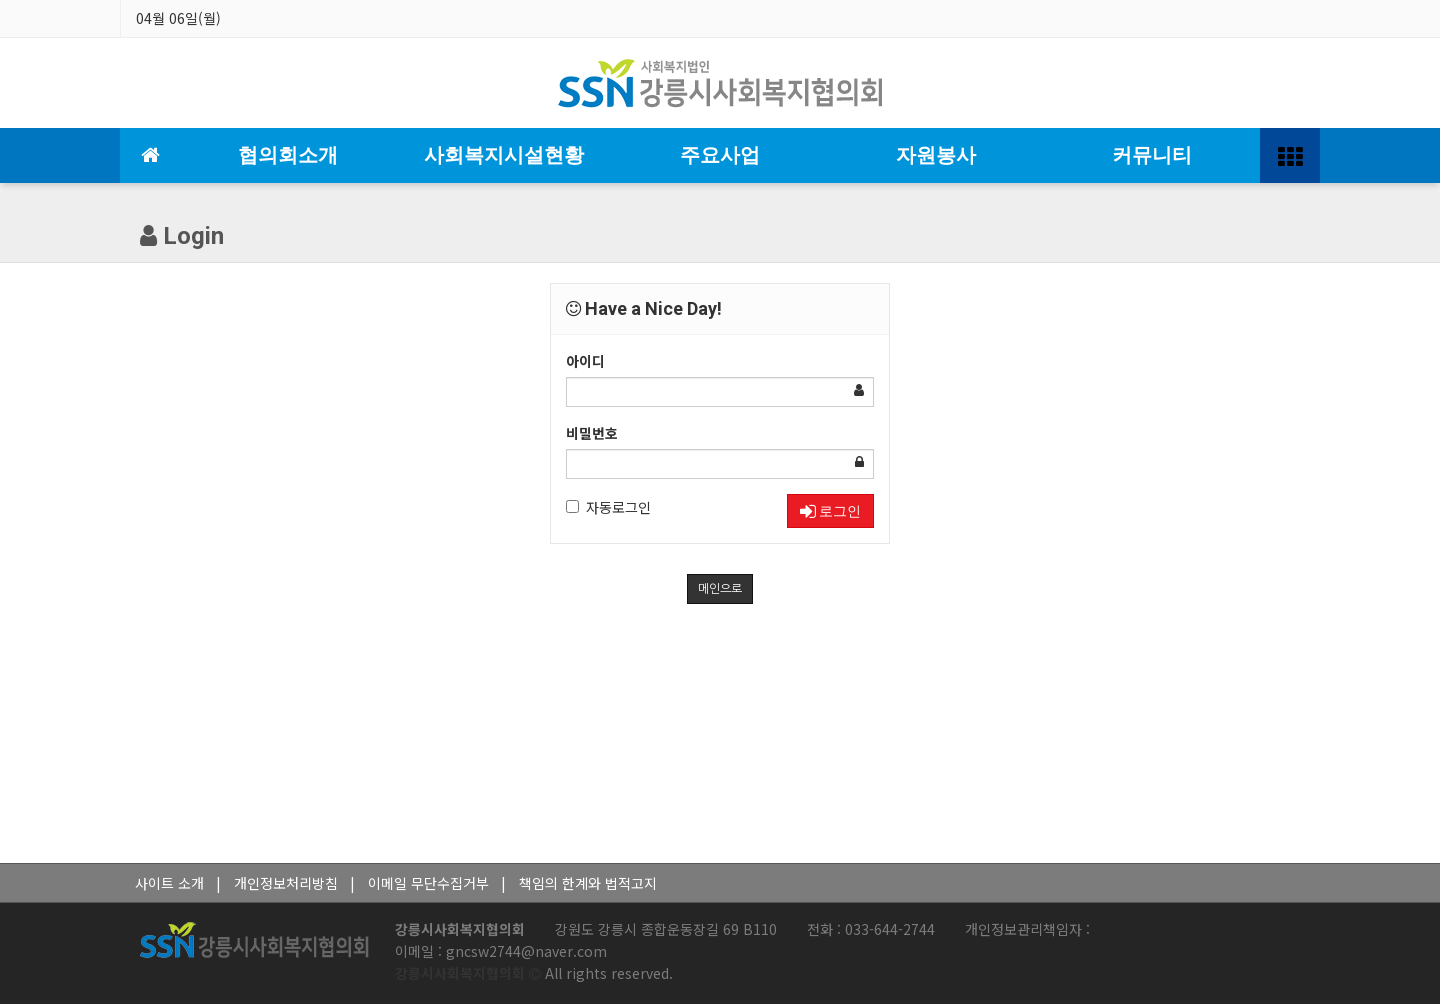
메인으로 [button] (720, 589)
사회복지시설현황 (504, 155)
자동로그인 (608, 507)
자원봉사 (936, 155)
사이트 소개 (169, 883)
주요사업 (720, 155)
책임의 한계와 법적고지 (588, 883)
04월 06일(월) (178, 18)
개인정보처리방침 (286, 883)
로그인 (830, 511)
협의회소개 (288, 155)
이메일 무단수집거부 (428, 883)
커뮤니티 (1152, 155)
